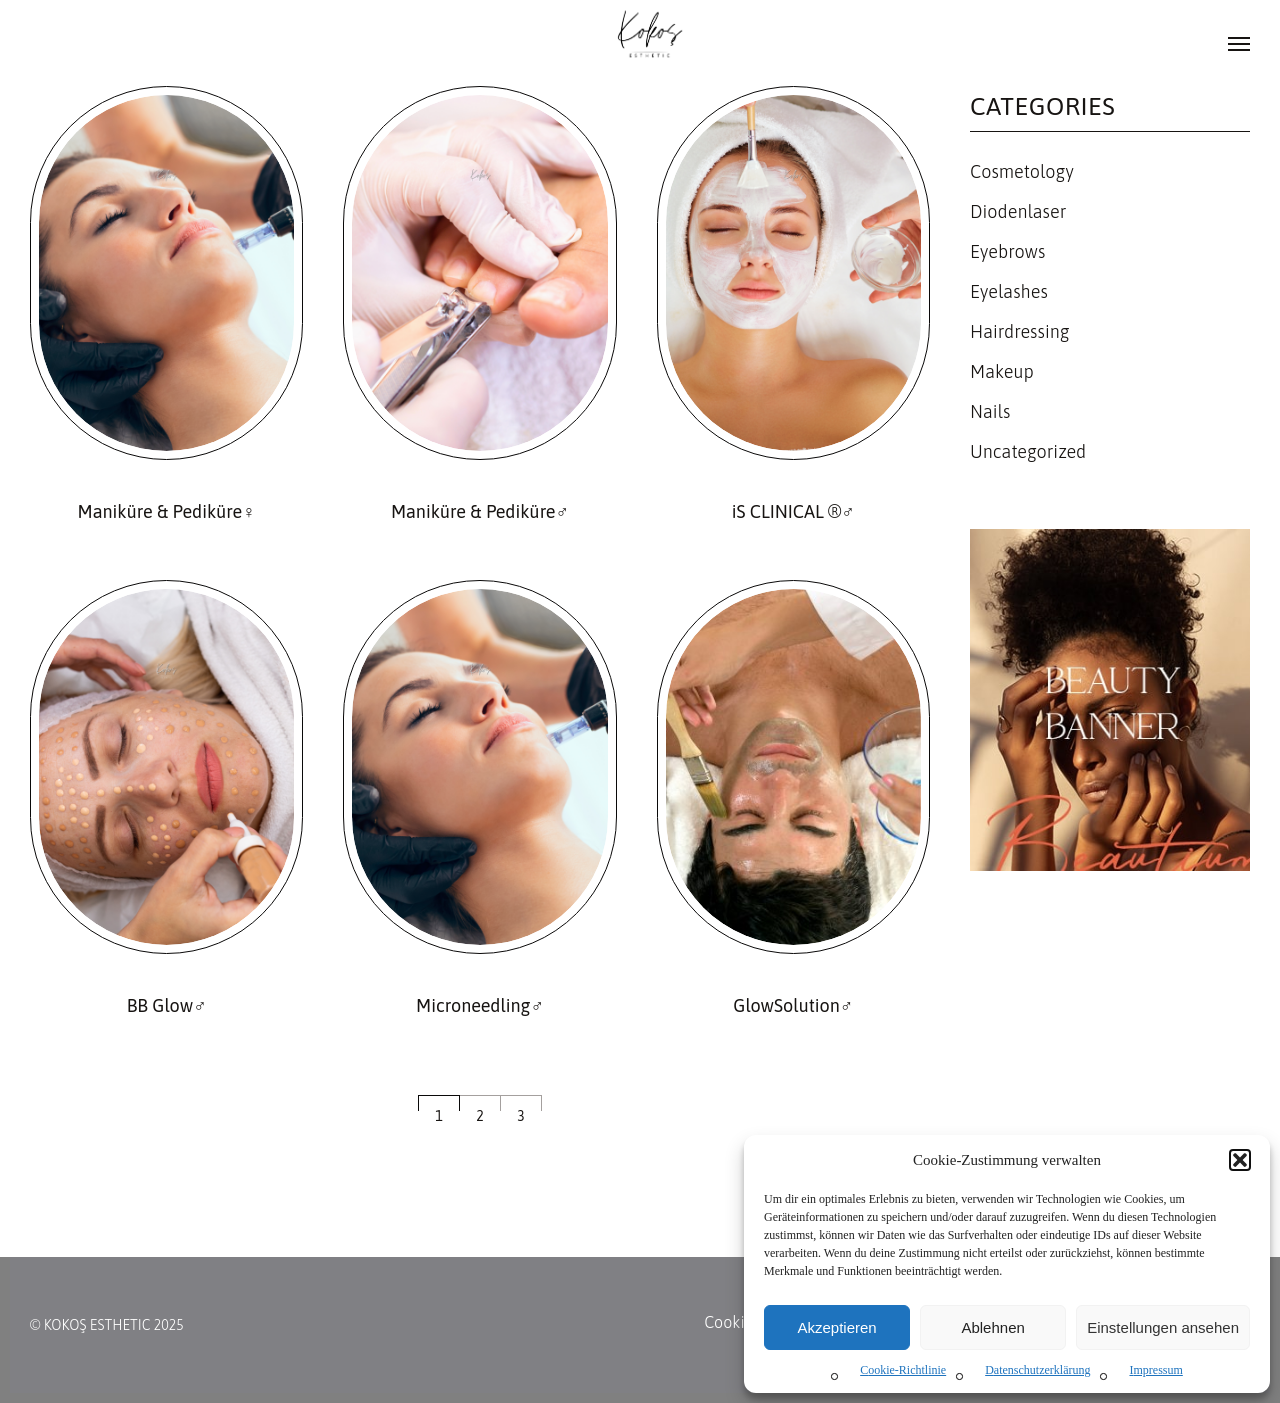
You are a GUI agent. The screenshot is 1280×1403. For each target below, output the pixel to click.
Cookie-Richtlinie (903, 1370)
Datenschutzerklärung (1037, 1370)
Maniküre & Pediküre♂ (480, 511)
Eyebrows (1007, 251)
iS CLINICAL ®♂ (793, 511)
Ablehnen (992, 1327)
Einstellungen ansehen (1163, 1327)
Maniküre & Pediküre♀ (167, 511)
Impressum (1155, 1370)
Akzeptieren (836, 1327)
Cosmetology (1022, 171)
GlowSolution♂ (793, 1005)
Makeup (1002, 371)
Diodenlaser (1018, 211)
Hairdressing (1020, 331)
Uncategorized (1028, 451)
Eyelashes (1009, 291)
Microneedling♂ (480, 1005)
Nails (990, 411)
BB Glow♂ (167, 1005)
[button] (1240, 1160)
